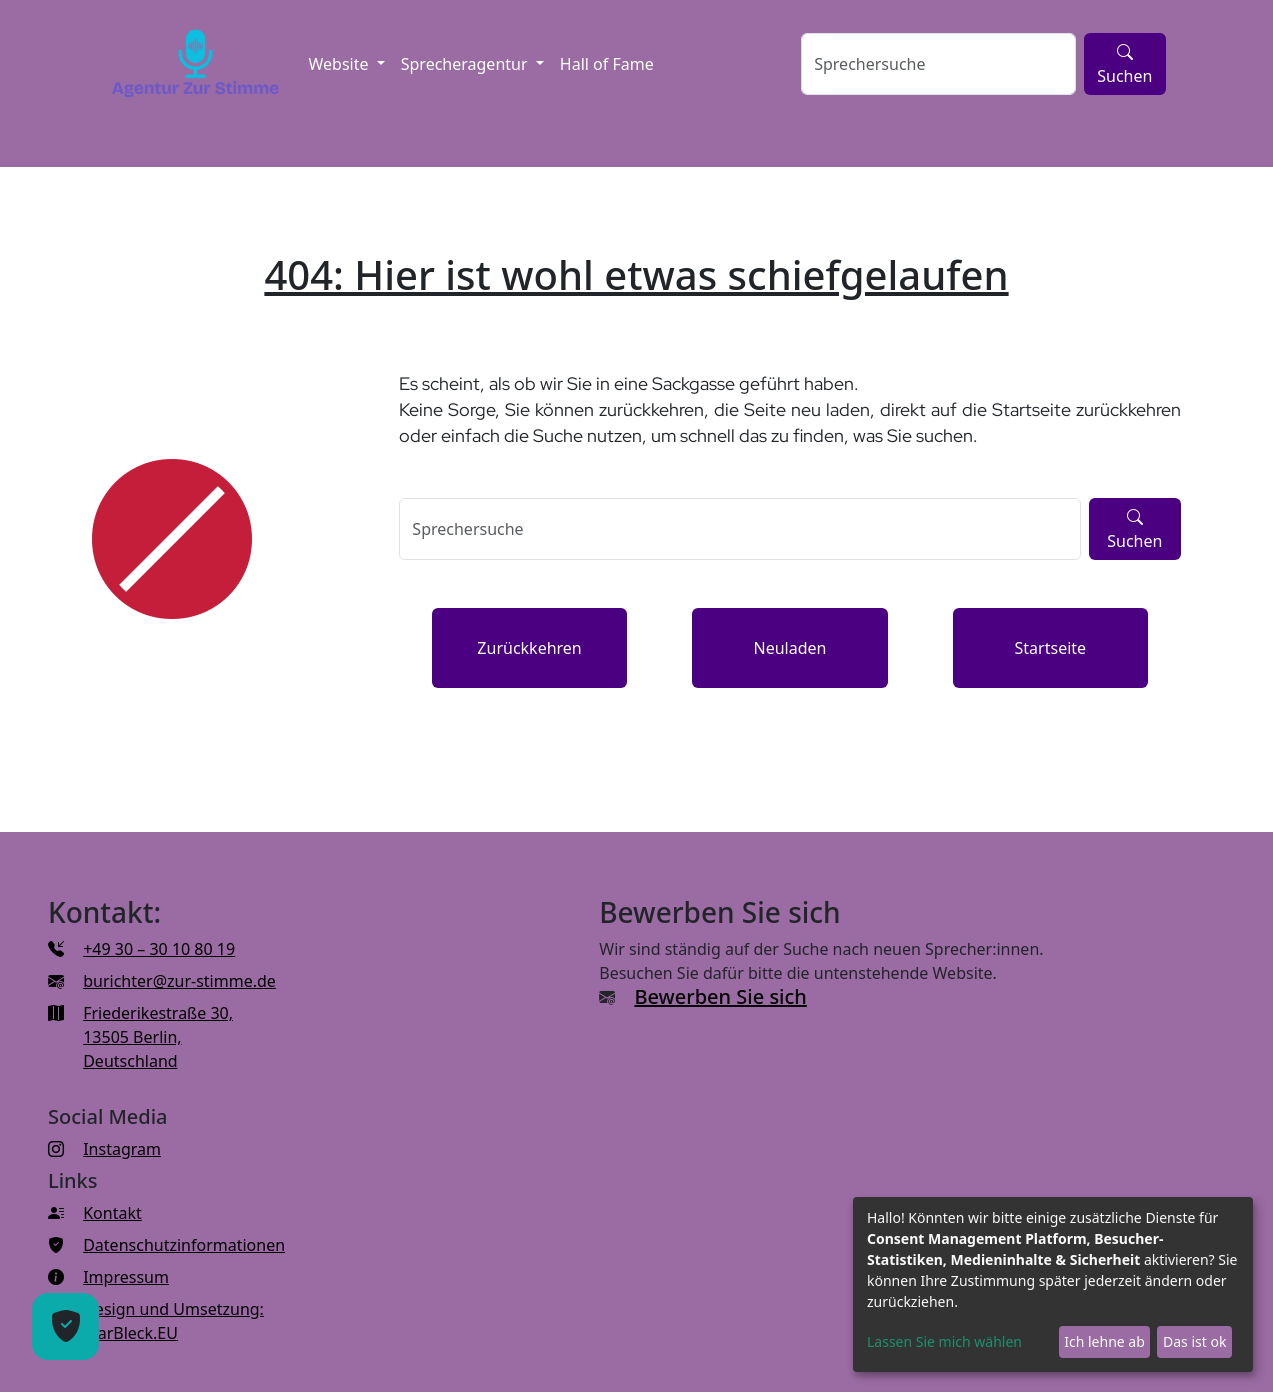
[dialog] (1053, 1284)
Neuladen (789, 648)
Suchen (1124, 64)
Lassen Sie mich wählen (944, 1341)
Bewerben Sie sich (720, 996)
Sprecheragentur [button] (466, 64)
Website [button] (340, 64)
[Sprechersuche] (938, 64)
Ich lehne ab (1104, 1341)
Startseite (1051, 648)
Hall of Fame (607, 64)
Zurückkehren (529, 648)
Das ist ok (1194, 1341)
